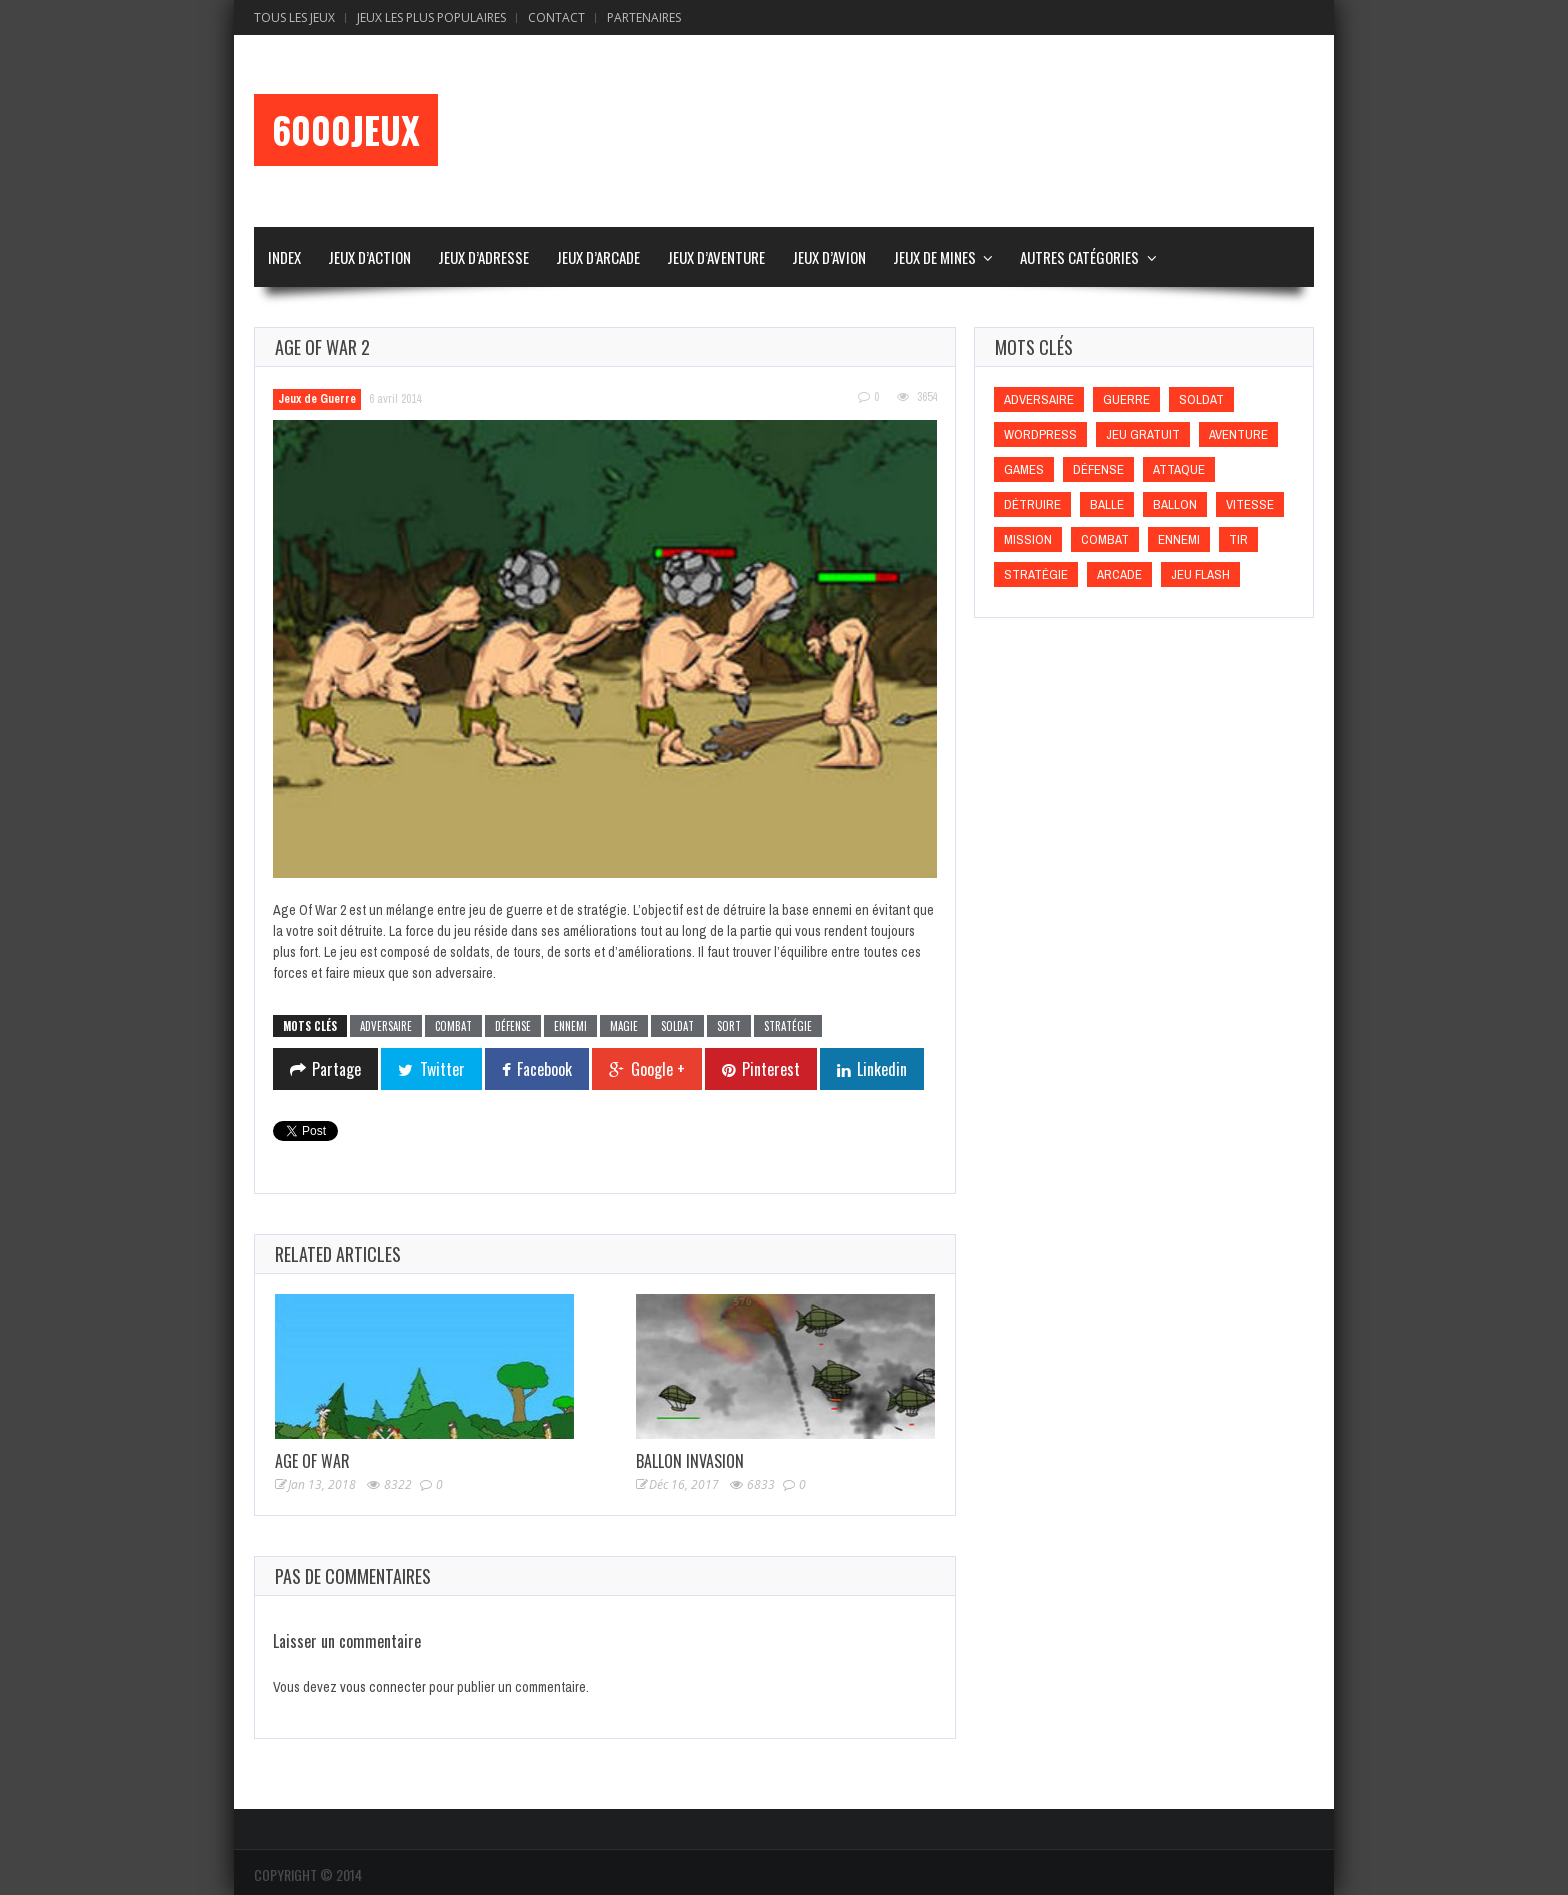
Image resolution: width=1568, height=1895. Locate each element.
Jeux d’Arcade (598, 257)
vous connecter (383, 1687)
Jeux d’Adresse (483, 257)
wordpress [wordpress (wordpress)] (1040, 434)
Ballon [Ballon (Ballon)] (1175, 504)
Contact (556, 17)
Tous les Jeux (294, 17)
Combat (453, 1026)
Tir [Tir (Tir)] (1238, 539)
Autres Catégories (1079, 257)
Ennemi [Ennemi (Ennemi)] (1179, 539)
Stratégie (788, 1026)
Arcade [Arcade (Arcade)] (1119, 574)
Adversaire (386, 1026)
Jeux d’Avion (829, 257)
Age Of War (312, 1461)
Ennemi (570, 1026)
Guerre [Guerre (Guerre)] (1126, 399)
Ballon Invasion (690, 1461)
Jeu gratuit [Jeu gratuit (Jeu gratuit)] (1143, 434)
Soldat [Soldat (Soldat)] (1201, 399)
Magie (624, 1026)
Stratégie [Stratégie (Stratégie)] (1036, 574)
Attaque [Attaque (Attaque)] (1179, 469)
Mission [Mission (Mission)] (1028, 539)
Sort (729, 1026)
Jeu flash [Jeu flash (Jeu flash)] (1200, 574)
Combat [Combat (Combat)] (1105, 539)
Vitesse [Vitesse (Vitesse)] (1250, 504)
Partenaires (644, 17)
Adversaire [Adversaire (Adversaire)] (1039, 399)
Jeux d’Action (369, 257)
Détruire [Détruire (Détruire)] (1032, 504)
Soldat (677, 1026)
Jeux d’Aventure (716, 257)
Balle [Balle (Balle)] (1107, 504)
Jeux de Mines (934, 257)
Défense (513, 1026)
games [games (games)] (1024, 469)
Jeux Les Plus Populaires (431, 17)
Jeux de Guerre (317, 399)
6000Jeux (346, 130)
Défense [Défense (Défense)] (1098, 469)
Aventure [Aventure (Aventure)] (1238, 434)
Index (284, 257)
